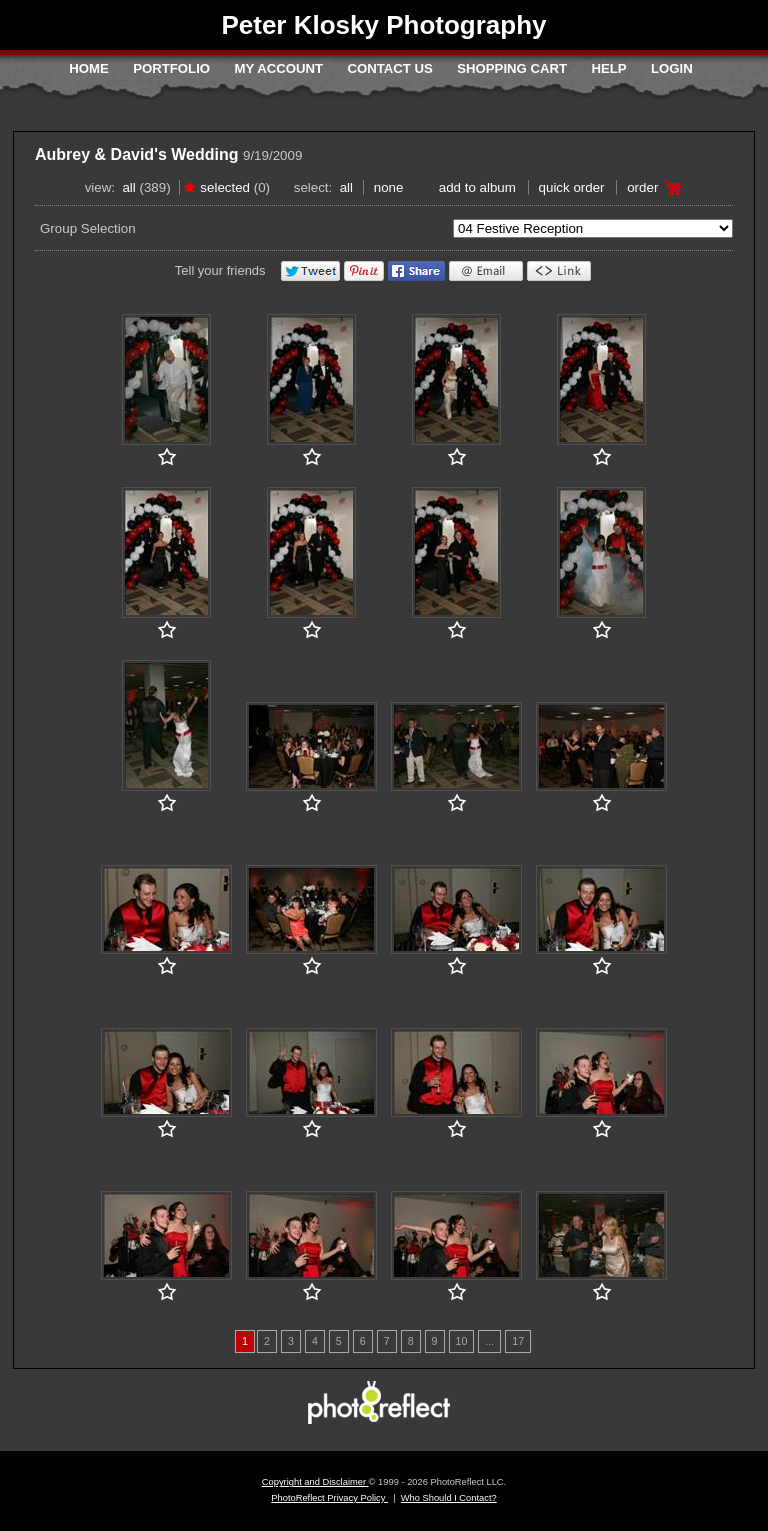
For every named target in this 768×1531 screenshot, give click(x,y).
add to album (477, 187)
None (389, 187)
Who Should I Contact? (449, 1498)
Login (672, 68)
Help (608, 68)
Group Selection (88, 228)
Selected (225, 187)
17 (518, 1341)
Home (89, 68)
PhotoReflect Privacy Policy (329, 1498)
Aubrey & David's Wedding (137, 154)
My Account (278, 68)
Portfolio (171, 68)
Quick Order (572, 187)
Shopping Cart (512, 68)
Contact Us (389, 68)
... (489, 1341)
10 (462, 1341)
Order (642, 187)
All (128, 187)
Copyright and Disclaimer (315, 1482)
